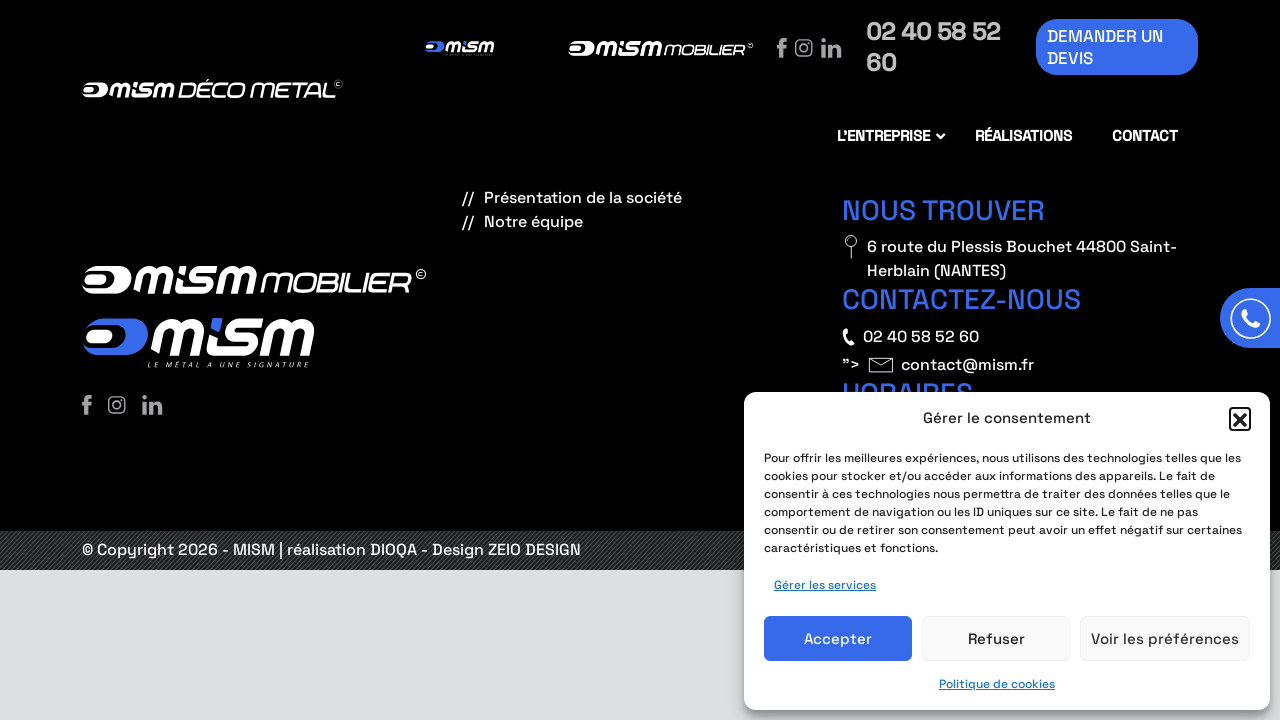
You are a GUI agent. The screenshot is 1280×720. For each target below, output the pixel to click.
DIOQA (393, 549)
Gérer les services (825, 585)
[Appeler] (1250, 318)
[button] (1240, 418)
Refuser (996, 638)
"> (938, 365)
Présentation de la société (583, 197)
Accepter (838, 638)
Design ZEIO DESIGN (506, 549)
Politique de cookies (997, 684)
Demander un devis (1105, 47)
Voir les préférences (1165, 638)
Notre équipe (533, 221)
